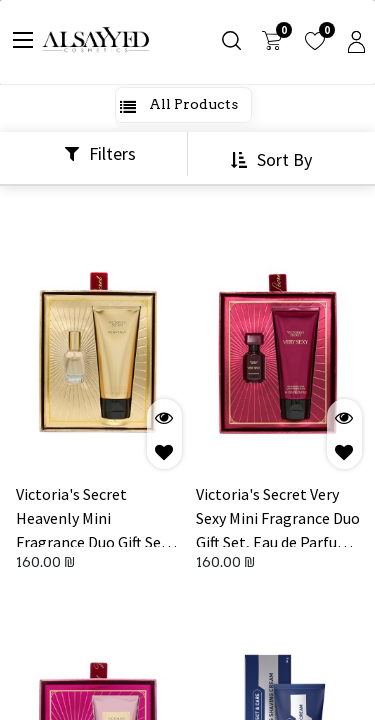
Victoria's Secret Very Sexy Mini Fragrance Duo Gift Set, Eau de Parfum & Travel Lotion (278, 515)
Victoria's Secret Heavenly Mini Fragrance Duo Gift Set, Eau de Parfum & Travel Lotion (94, 515)
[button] (274, 160)
